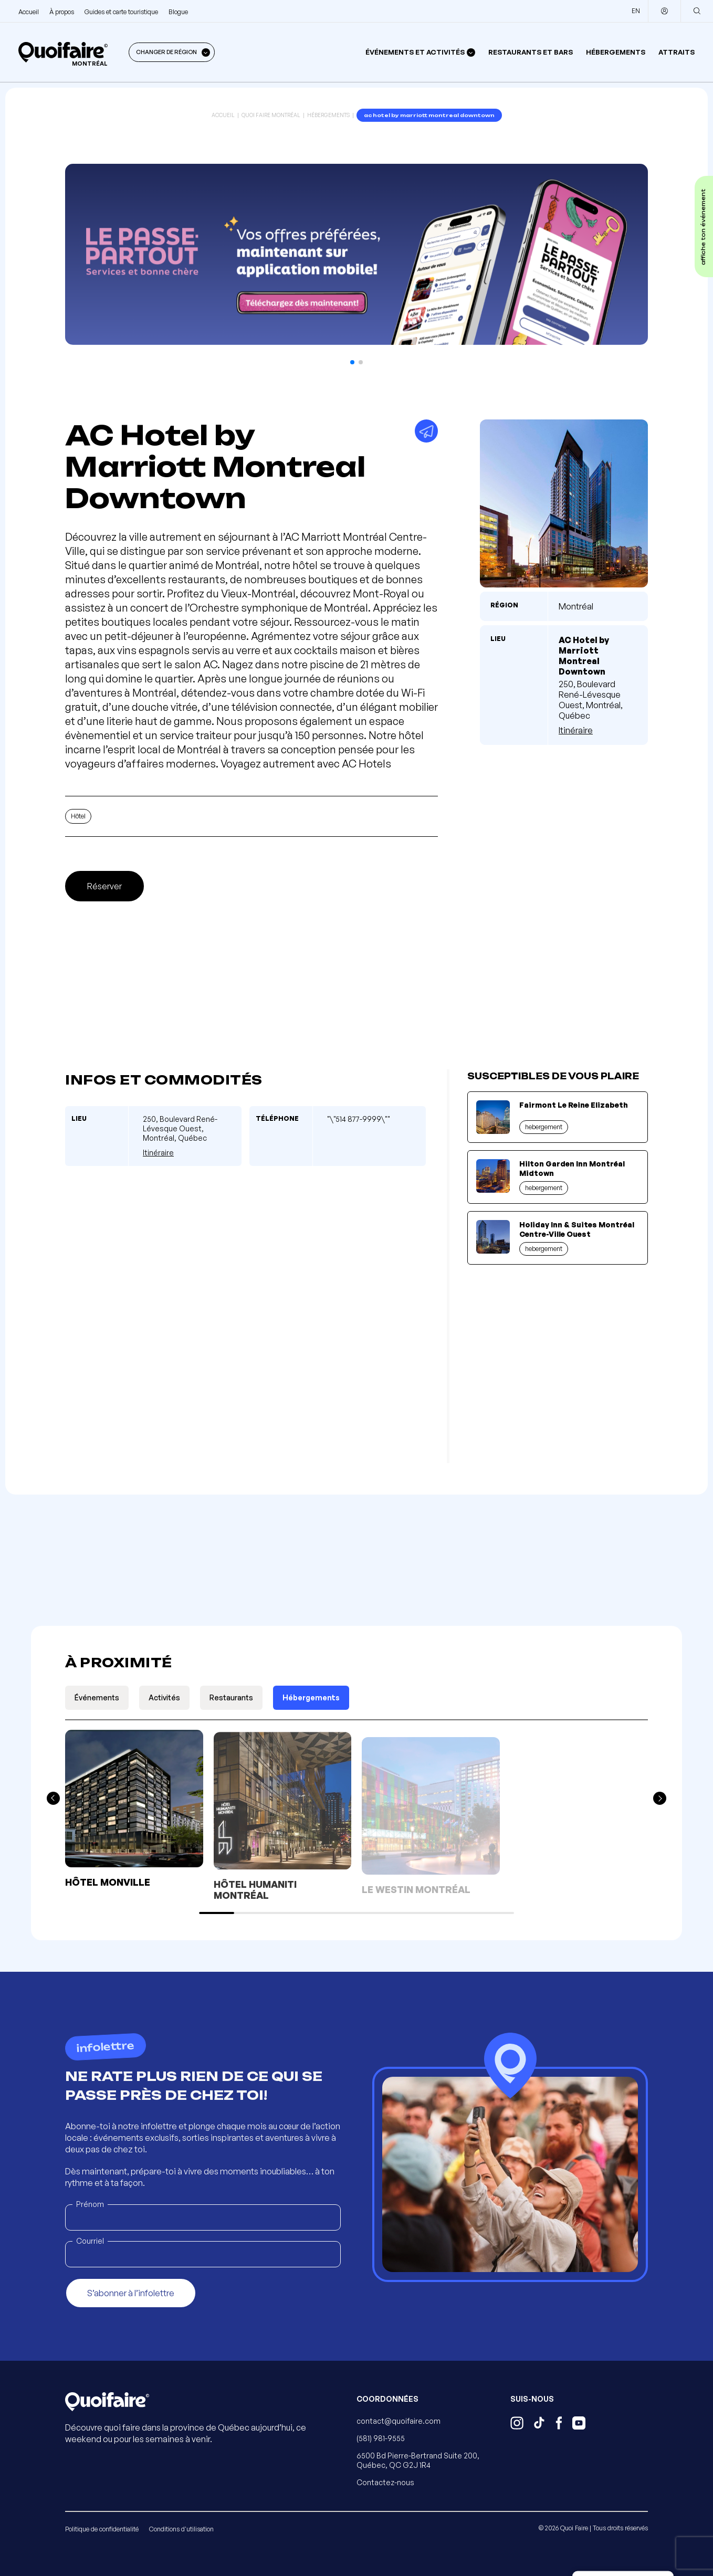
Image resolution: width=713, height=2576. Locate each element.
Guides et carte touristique (121, 12)
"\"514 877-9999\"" (358, 1118)
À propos (61, 12)
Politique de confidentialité (102, 2529)
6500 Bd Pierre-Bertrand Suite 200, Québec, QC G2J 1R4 (417, 2460)
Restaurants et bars (530, 52)
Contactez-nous (385, 2482)
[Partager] (426, 431)
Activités (164, 1697)
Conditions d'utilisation (181, 2529)
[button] (352, 362)
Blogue (178, 12)
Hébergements (615, 52)
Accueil (28, 12)
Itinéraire (576, 730)
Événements (97, 1697)
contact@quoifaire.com (398, 2420)
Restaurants (231, 1697)
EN (636, 11)
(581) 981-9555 (380, 2438)
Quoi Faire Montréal (271, 115)
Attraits (676, 52)
